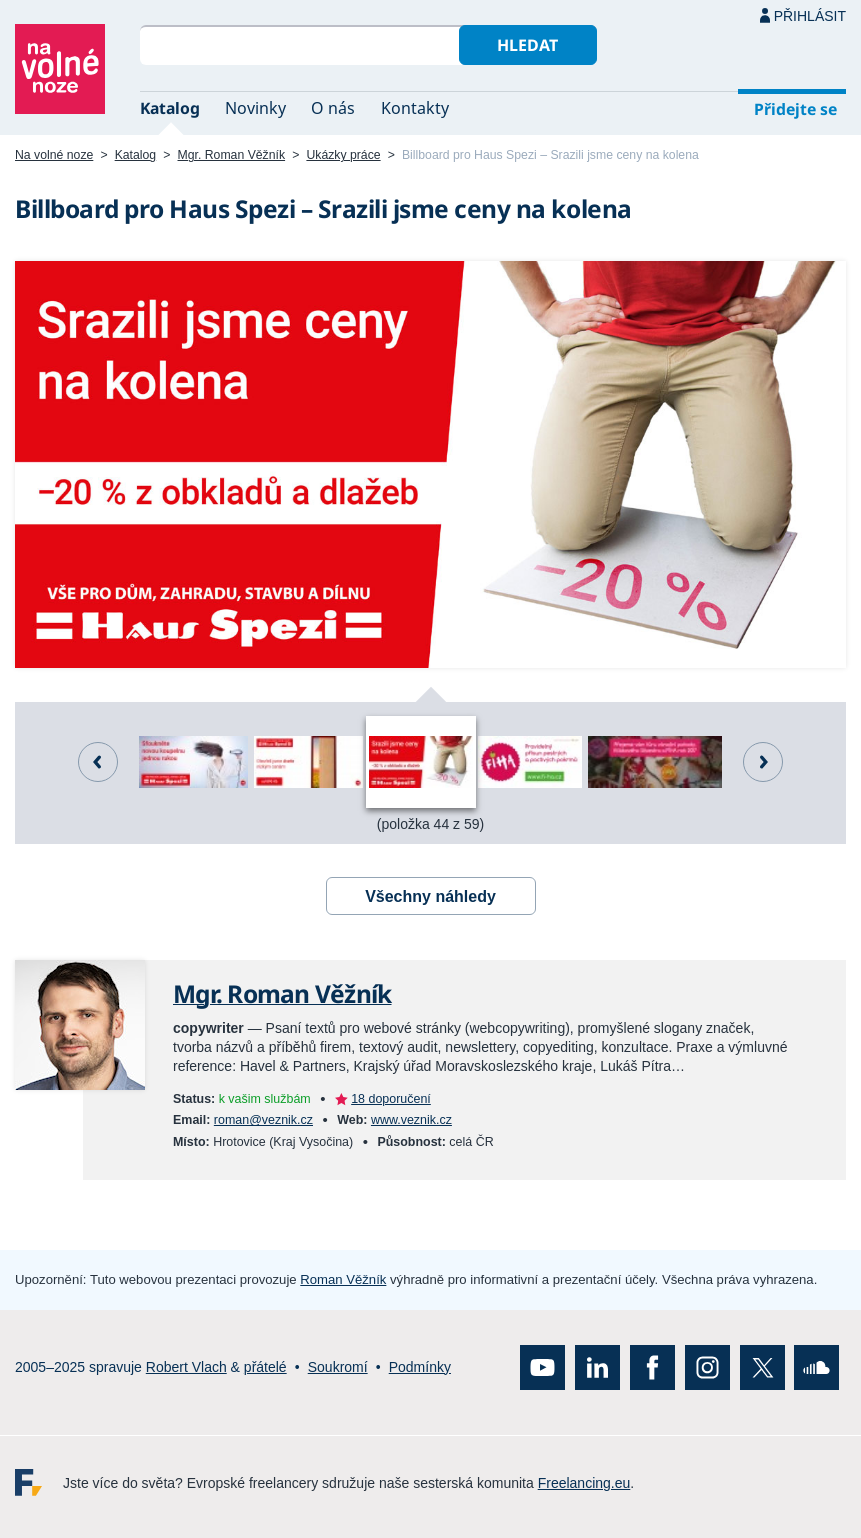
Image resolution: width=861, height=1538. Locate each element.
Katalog (170, 108)
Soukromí (338, 1367)
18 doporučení (391, 1099)
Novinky (255, 108)
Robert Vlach (186, 1367)
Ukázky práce (343, 155)
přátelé (265, 1367)
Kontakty (415, 108)
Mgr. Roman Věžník (232, 155)
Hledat (527, 45)
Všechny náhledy (430, 896)
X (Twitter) (762, 1367)
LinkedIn (597, 1367)
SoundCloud (816, 1367)
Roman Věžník (343, 1279)
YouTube (542, 1367)
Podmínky (420, 1367)
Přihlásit (810, 16)
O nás (333, 108)
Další (763, 762)
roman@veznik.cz (263, 1120)
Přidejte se (795, 109)
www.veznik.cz (411, 1120)
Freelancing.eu (39, 1482)
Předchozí (98, 762)
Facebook (652, 1367)
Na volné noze (54, 155)
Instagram (707, 1367)
